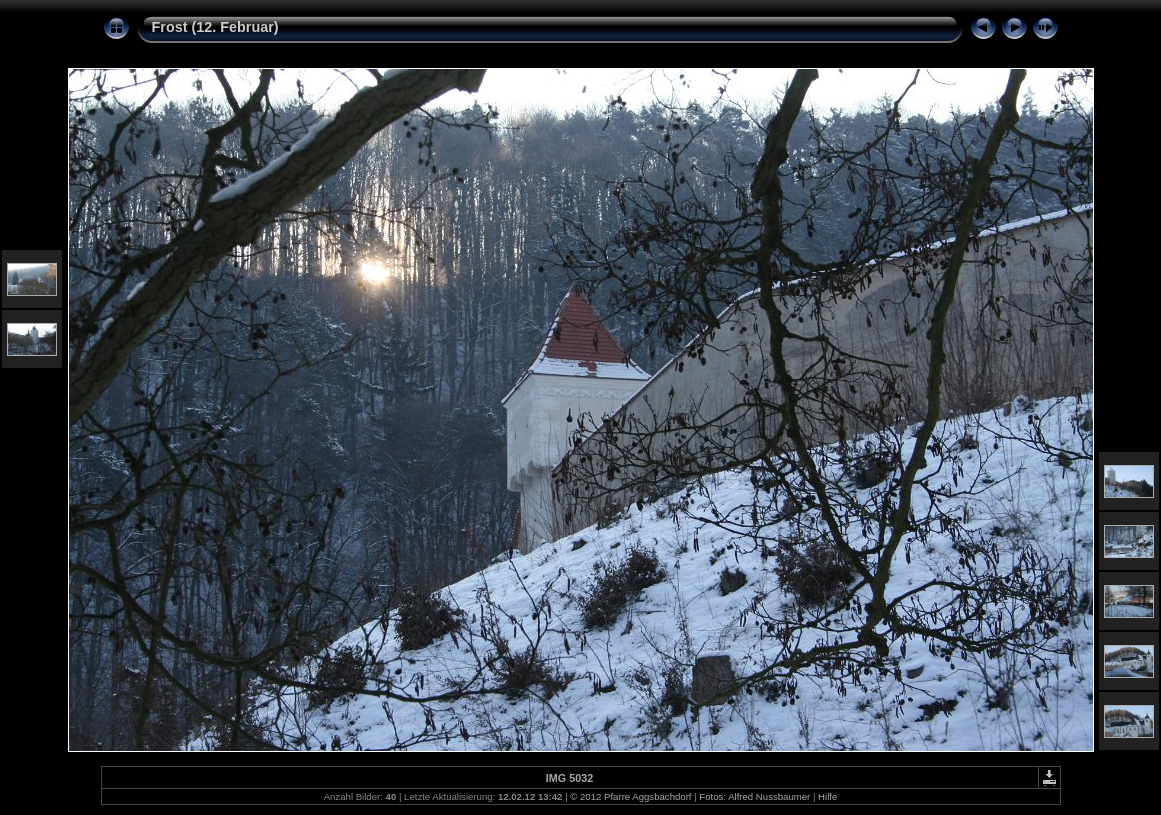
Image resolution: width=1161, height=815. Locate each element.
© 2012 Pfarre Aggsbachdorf (630, 796)
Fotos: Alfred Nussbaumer (754, 796)
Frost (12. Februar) (215, 27)
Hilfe (827, 796)
